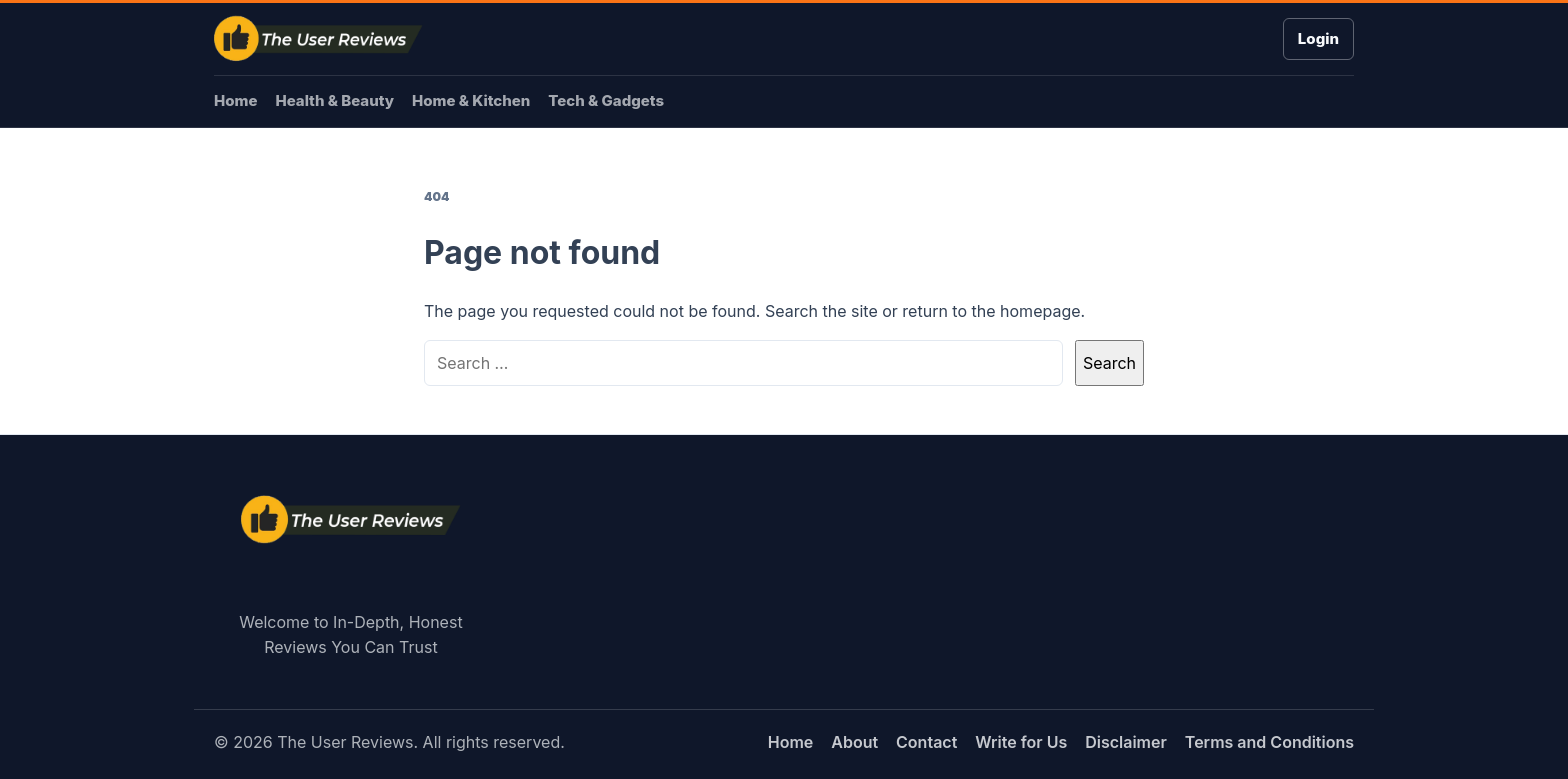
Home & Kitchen (471, 100)
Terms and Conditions (1269, 742)
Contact (926, 742)
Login (1318, 38)
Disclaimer (1126, 742)
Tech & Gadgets (606, 100)
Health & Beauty (334, 100)
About (854, 742)
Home (235, 100)
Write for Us (1021, 742)
